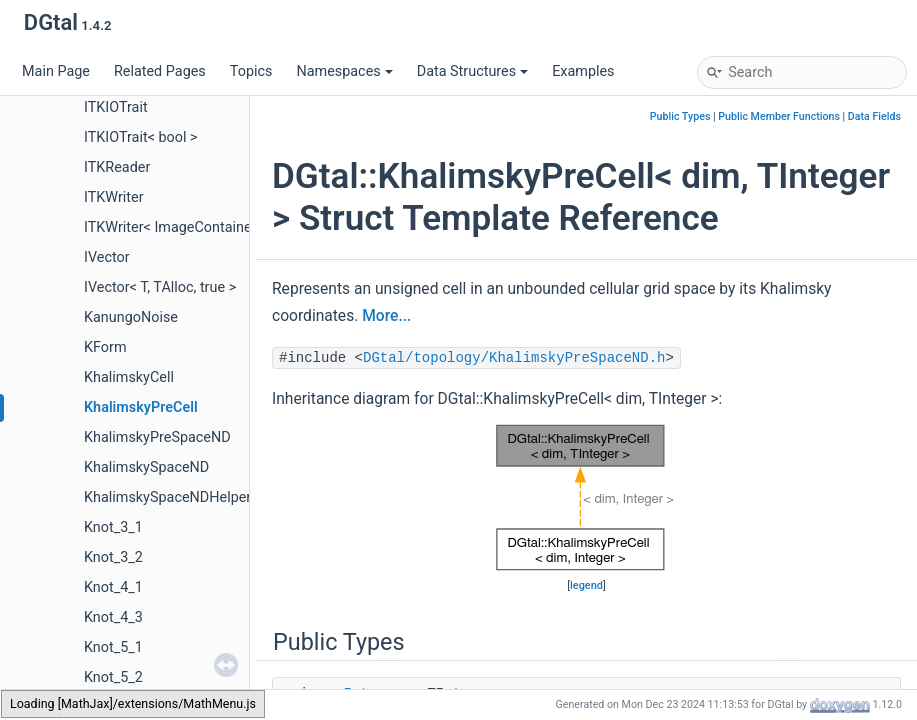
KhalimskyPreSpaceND (157, 437)
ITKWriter (114, 197)
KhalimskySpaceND (146, 467)
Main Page (56, 71)
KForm (105, 347)
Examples (583, 71)
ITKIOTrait (116, 107)
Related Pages (160, 71)
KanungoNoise (131, 317)
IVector (107, 257)
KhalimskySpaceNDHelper (167, 497)
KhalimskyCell (129, 377)
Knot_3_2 (113, 557)
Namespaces (344, 71)
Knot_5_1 (113, 647)
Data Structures (472, 71)
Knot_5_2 (113, 677)
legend (586, 585)
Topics (251, 71)
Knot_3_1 (113, 527)
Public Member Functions (779, 116)
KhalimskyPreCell (141, 407)
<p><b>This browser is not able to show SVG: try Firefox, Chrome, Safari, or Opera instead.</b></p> (587, 497)
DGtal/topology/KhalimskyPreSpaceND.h (514, 358)
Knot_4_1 (113, 587)
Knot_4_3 (113, 617)
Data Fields (874, 116)
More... (386, 316)
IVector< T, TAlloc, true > (160, 287)
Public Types (680, 116)
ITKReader (117, 167)
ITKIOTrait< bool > (141, 137)
